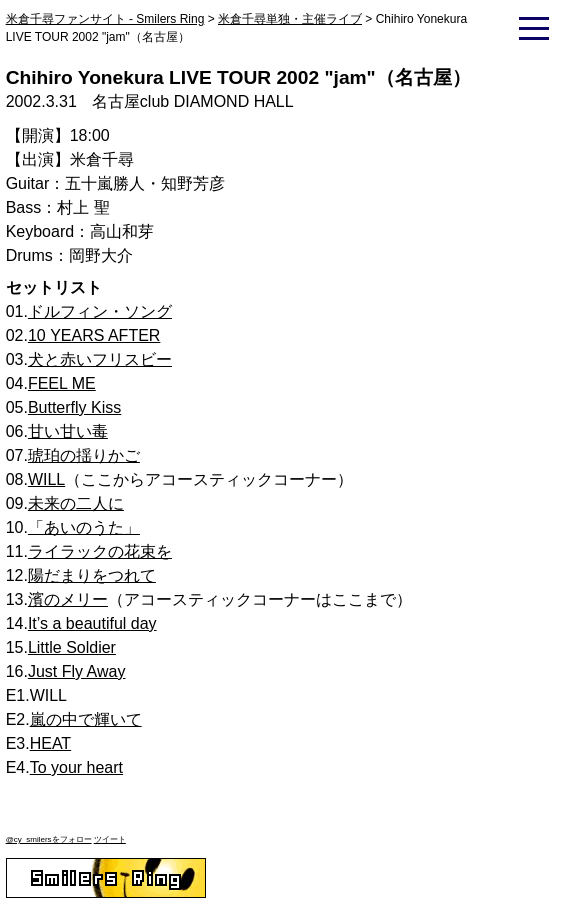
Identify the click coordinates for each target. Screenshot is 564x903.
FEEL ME (62, 383)
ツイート (110, 839)
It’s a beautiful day (92, 623)
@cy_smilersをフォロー (49, 839)
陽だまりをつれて (92, 575)
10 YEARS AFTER (94, 335)
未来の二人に (76, 503)
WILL (46, 479)
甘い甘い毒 (68, 431)
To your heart (76, 767)
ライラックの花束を (100, 551)
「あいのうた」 (84, 527)
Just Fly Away (77, 671)
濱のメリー (68, 599)
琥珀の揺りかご (84, 455)
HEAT (50, 743)
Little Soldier (72, 647)
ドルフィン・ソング (100, 311)
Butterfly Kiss (74, 407)
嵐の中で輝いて (86, 719)
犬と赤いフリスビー (100, 359)
